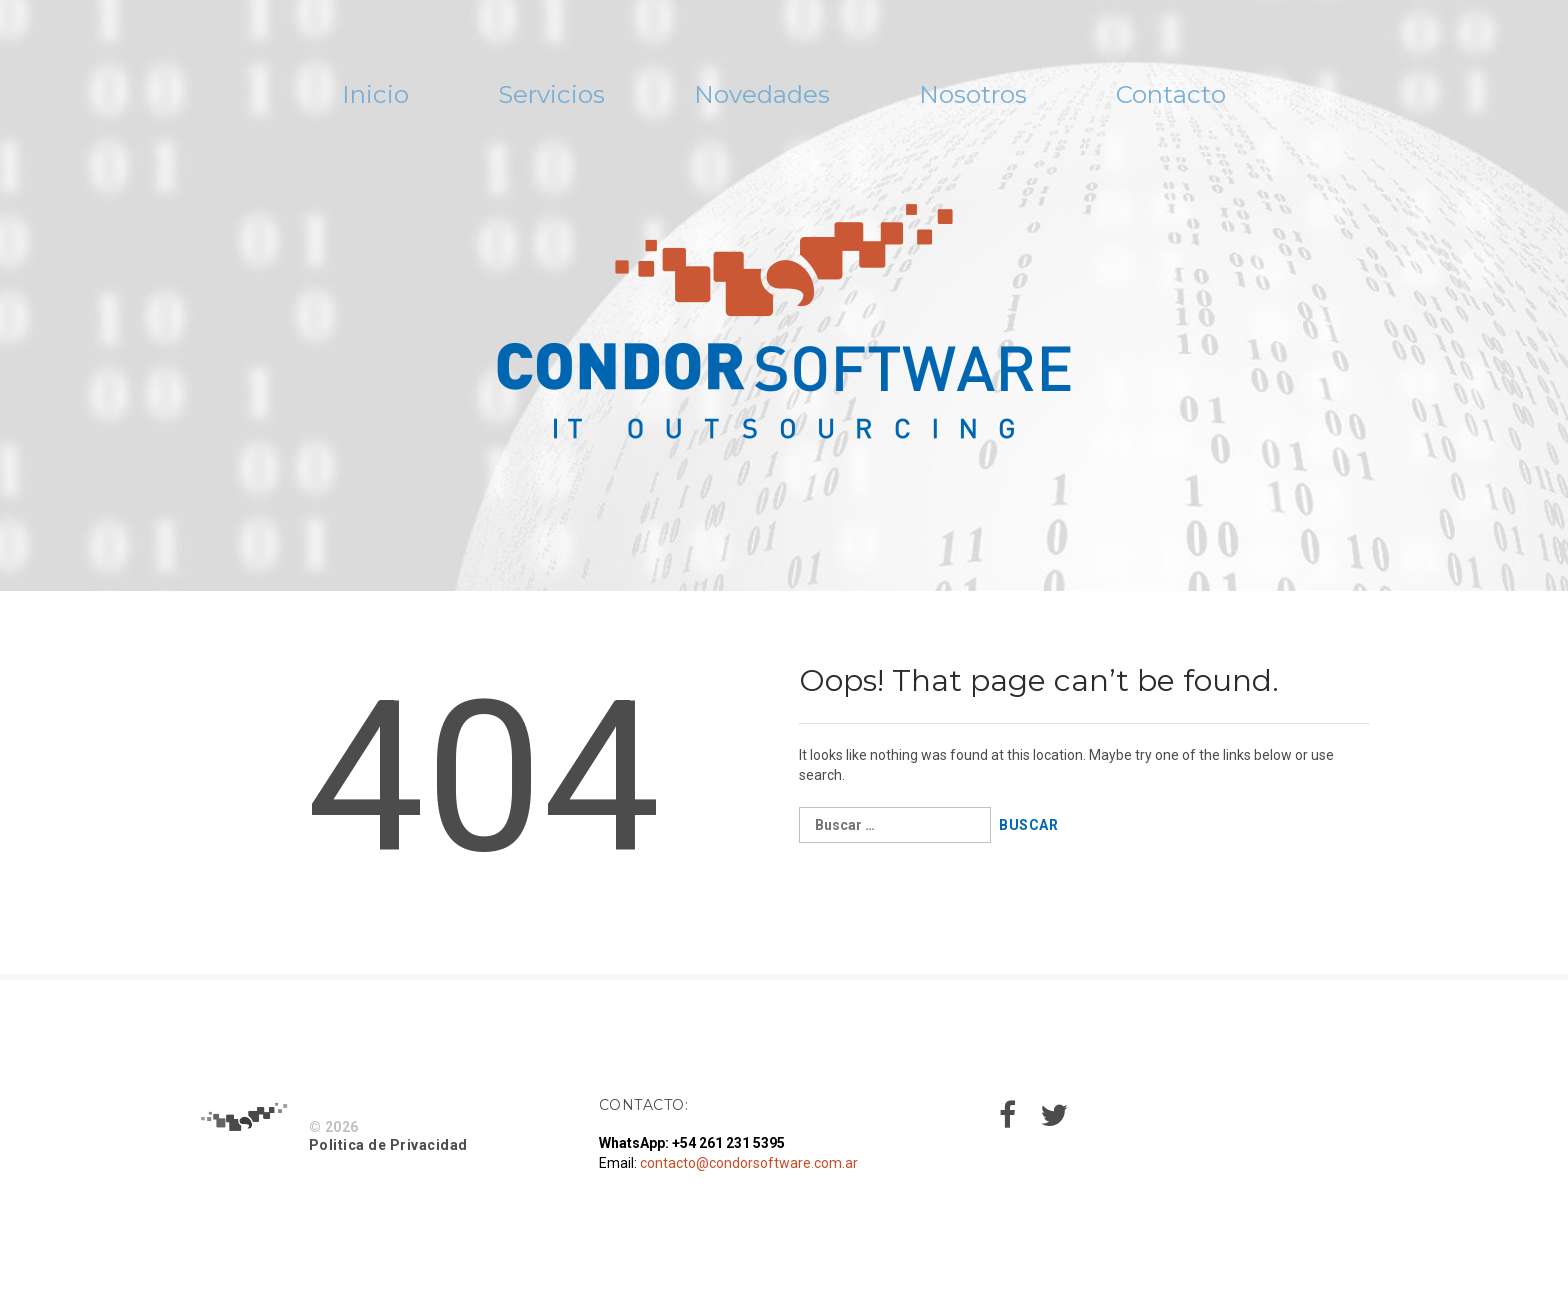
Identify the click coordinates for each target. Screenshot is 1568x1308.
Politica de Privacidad (388, 1153)
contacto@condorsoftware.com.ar (749, 1171)
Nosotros (1013, 99)
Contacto (1253, 99)
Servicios (504, 99)
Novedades (757, 99)
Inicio (291, 99)
